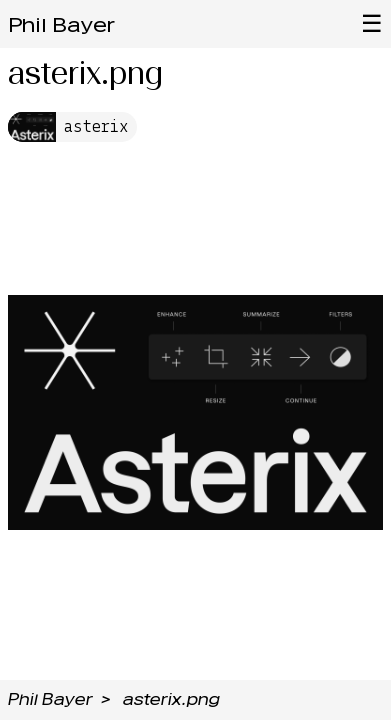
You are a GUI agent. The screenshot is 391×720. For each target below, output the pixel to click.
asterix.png (171, 699)
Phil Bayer (61, 25)
